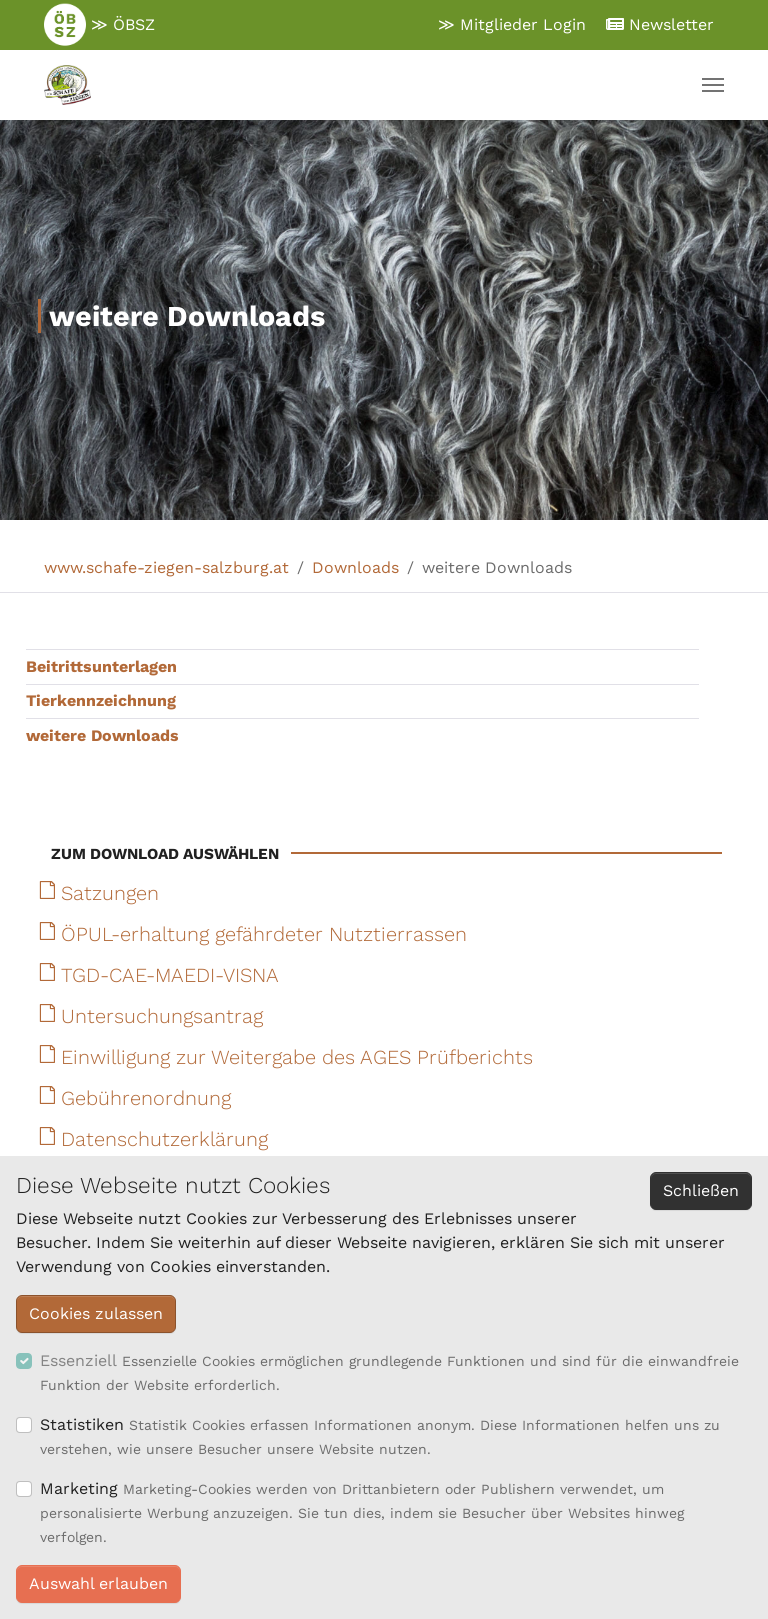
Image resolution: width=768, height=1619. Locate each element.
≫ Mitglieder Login (512, 24)
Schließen (701, 1190)
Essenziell (78, 1360)
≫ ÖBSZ (99, 25)
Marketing (79, 1488)
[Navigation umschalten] (713, 85)
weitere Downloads (102, 735)
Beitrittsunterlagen (101, 666)
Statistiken (82, 1424)
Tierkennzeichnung (101, 700)
